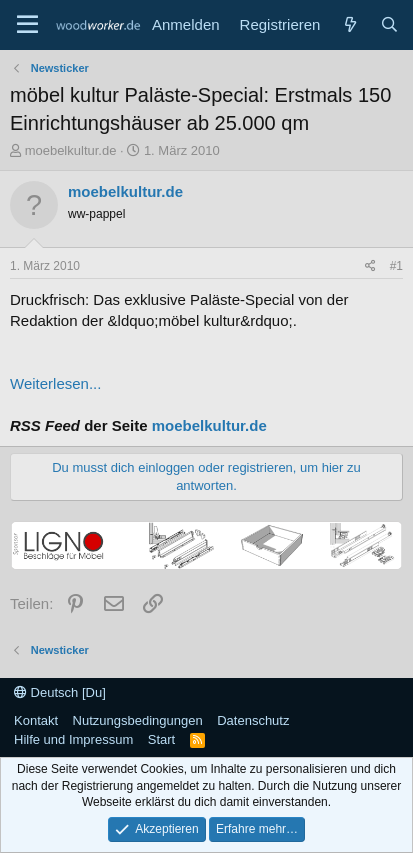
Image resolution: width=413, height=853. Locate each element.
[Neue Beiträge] (349, 24)
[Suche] (389, 24)
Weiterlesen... (55, 383)
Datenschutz (253, 720)
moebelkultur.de (71, 150)
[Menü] (27, 25)
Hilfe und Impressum (73, 739)
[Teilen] (370, 266)
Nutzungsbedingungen (138, 720)
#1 (396, 266)
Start (161, 739)
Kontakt (36, 720)
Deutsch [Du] (60, 692)
